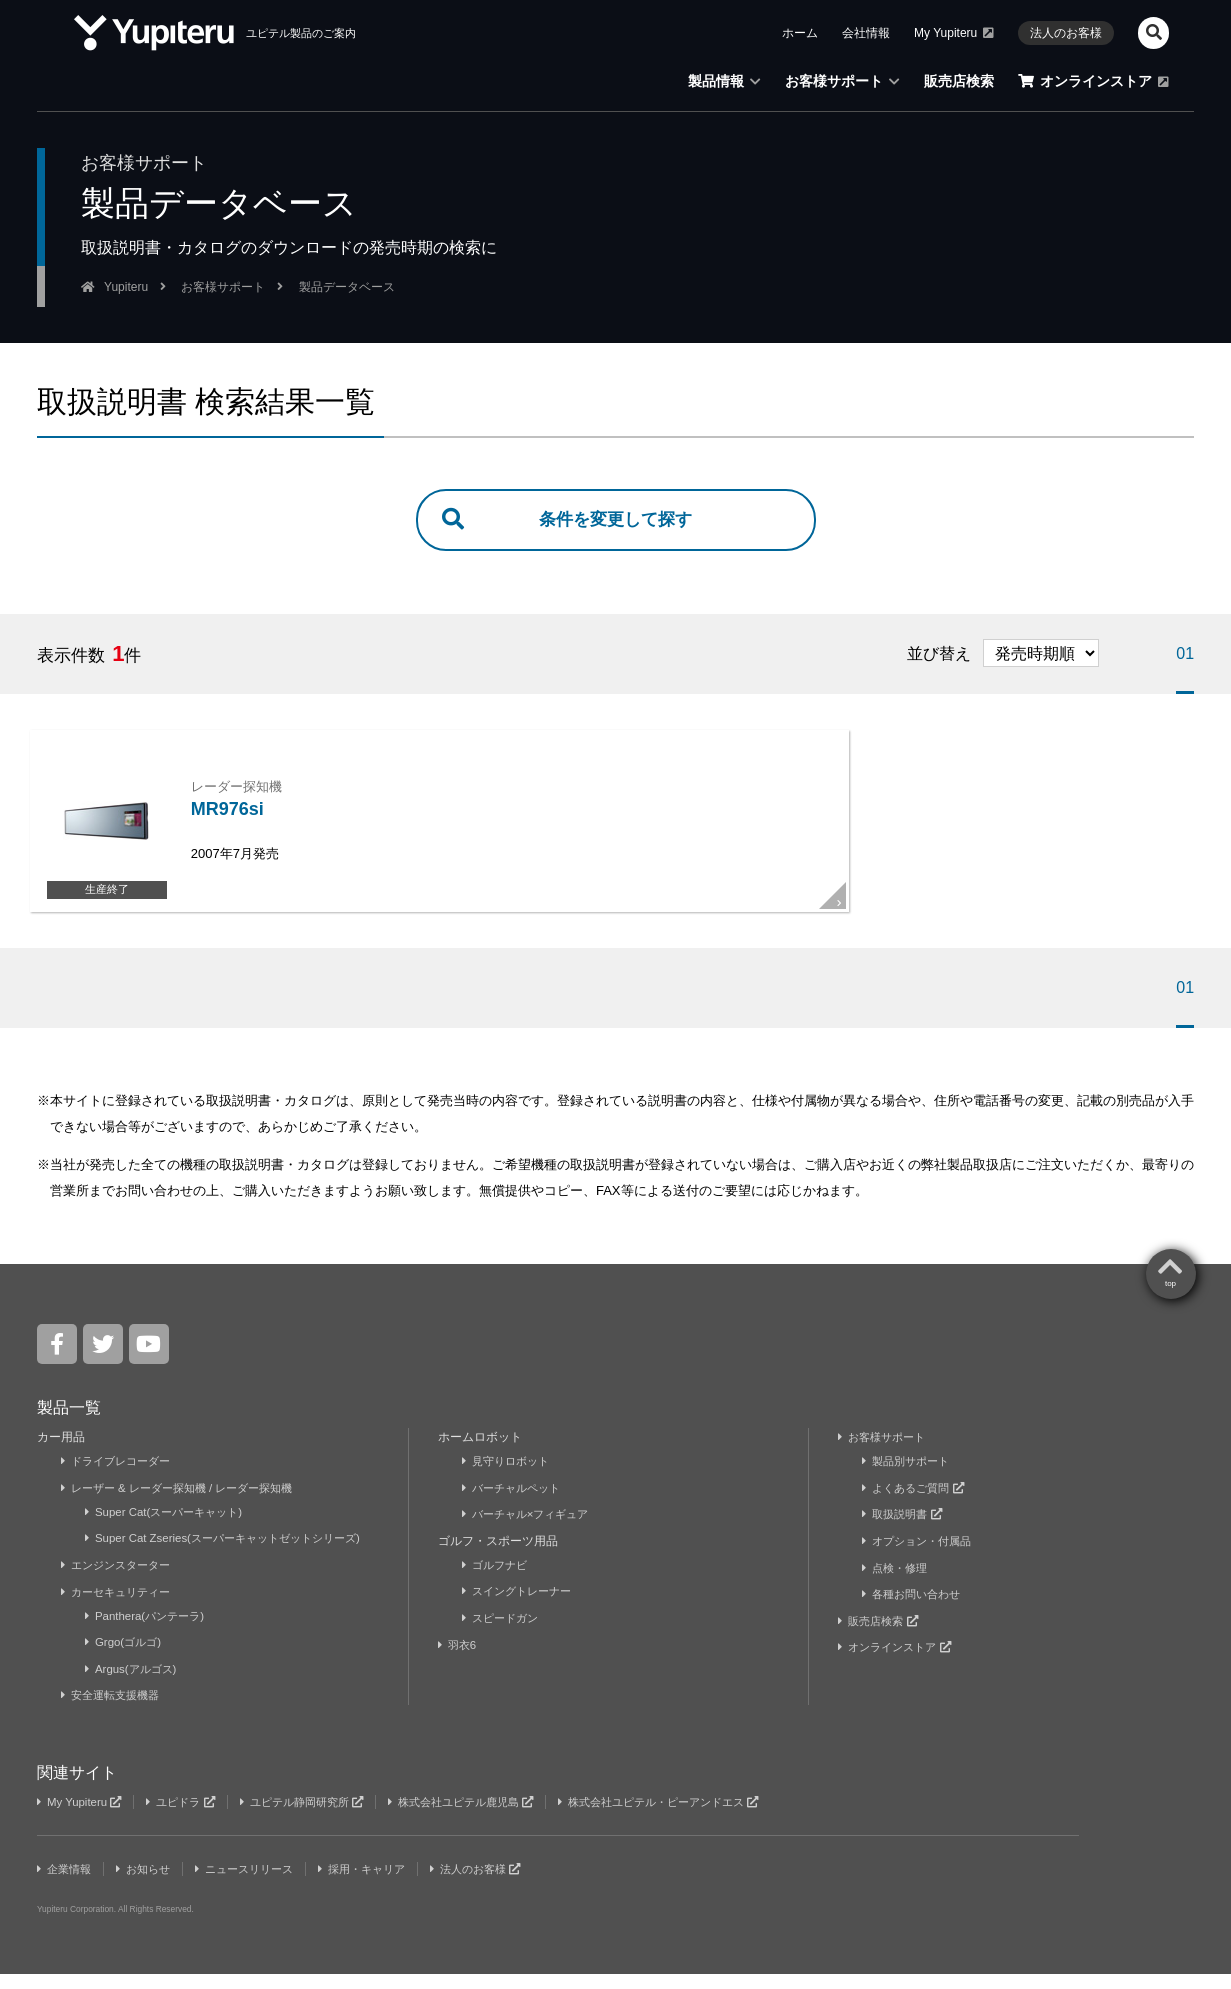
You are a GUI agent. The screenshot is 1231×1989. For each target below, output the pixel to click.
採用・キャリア (384, 1884)
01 (1185, 655)
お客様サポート (842, 81)
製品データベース (347, 287)
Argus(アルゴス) (134, 1685)
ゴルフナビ (497, 1581)
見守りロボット (509, 1478)
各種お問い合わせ (915, 1610)
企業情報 (66, 1884)
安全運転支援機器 (114, 1711)
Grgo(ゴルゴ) (126, 1658)
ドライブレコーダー (120, 1478)
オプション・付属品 (921, 1557)
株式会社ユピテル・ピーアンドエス (702, 1817)
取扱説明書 (905, 1531)
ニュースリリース (258, 1884)
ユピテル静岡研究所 (318, 1817)
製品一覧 (69, 1424)
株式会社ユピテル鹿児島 (489, 1817)
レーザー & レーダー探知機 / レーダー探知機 (187, 1505)
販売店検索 (959, 81)
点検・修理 (897, 1584)
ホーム (800, 33)
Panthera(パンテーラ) (149, 1632)
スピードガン (503, 1634)
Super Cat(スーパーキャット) (169, 1529)
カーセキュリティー (120, 1608)
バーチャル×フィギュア (531, 1531)
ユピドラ (188, 1817)
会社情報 (866, 33)
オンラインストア (1093, 81)
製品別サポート (909, 1478)
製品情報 (724, 81)
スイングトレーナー (521, 1608)
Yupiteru (126, 287)
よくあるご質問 (917, 1505)
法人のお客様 (1066, 33)
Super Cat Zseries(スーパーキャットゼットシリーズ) (233, 1555)
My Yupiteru (954, 33)
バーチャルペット (515, 1505)
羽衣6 (460, 1661)
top (1170, 1300)
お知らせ (150, 1884)
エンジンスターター (120, 1581)
